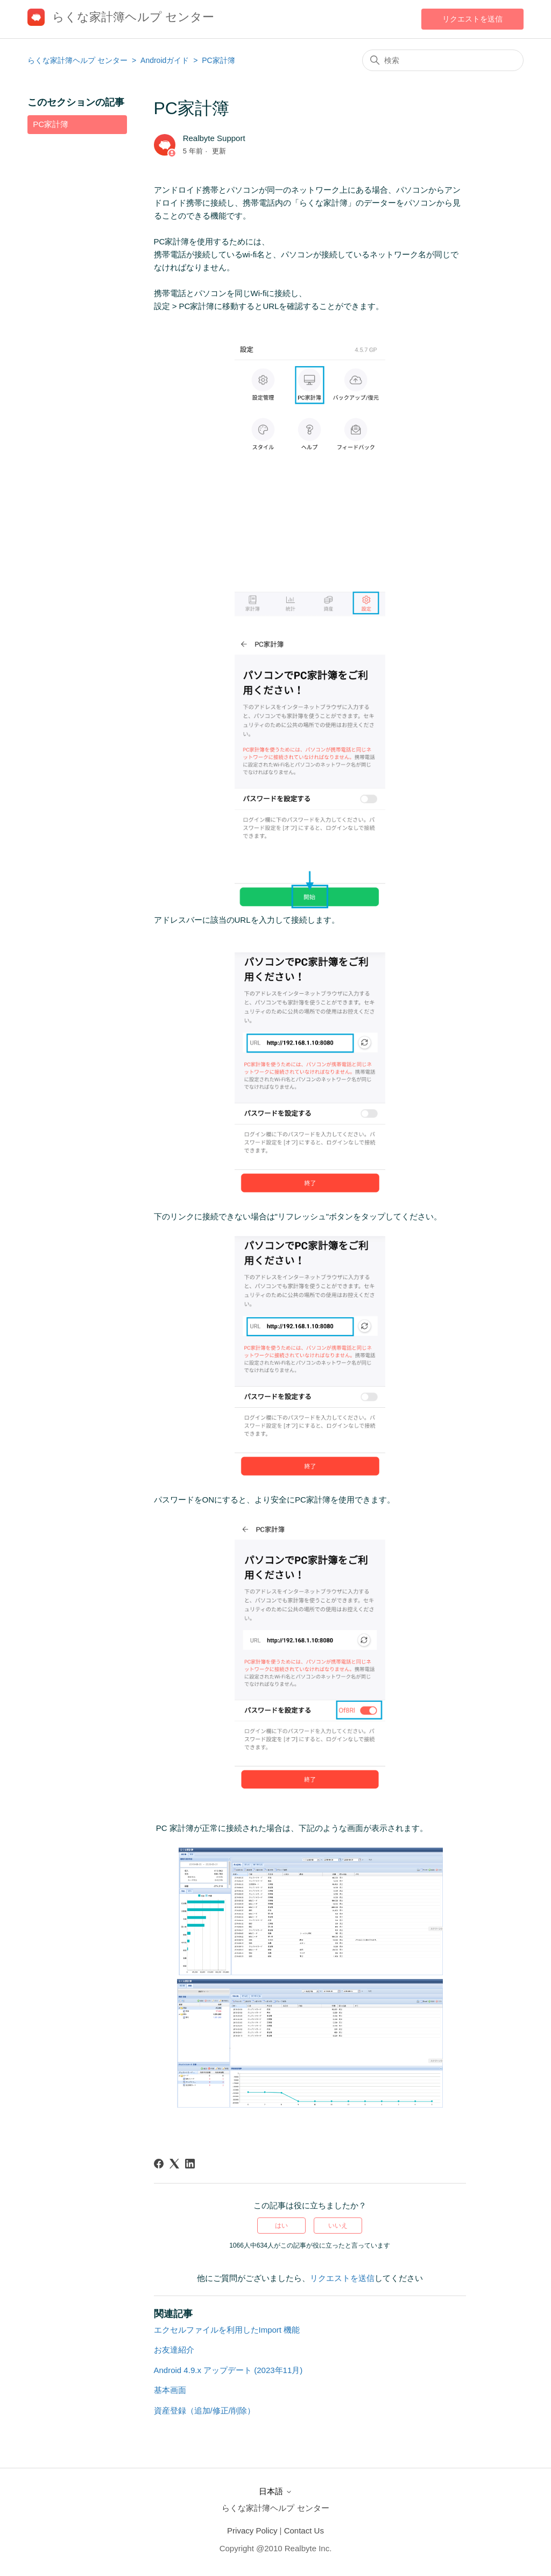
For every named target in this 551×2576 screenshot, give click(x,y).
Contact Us (304, 2530)
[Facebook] (159, 2163)
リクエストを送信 (472, 19)
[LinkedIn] (190, 2163)
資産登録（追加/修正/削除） (204, 2410)
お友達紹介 (174, 2349)
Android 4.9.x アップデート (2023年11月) (228, 2370)
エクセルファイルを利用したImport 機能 (227, 2329)
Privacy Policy (252, 2530)
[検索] (443, 60)
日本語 (275, 2491)
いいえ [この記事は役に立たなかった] (338, 2225)
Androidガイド (165, 60)
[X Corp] (174, 2163)
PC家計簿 (218, 60)
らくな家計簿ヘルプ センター (77, 60)
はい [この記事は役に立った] (281, 2225)
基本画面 (170, 2390)
